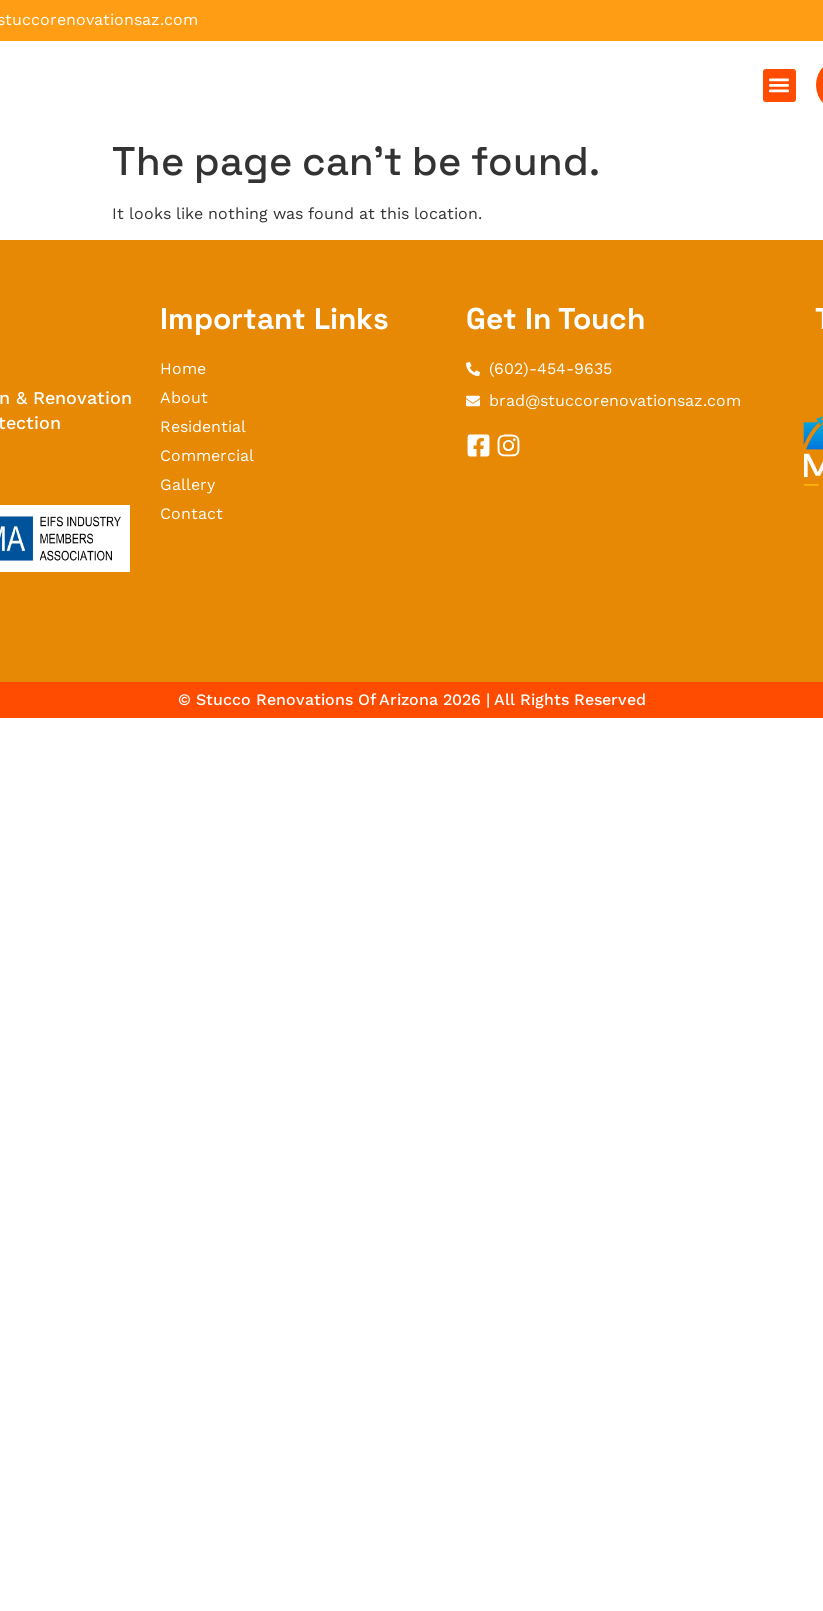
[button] (779, 85)
